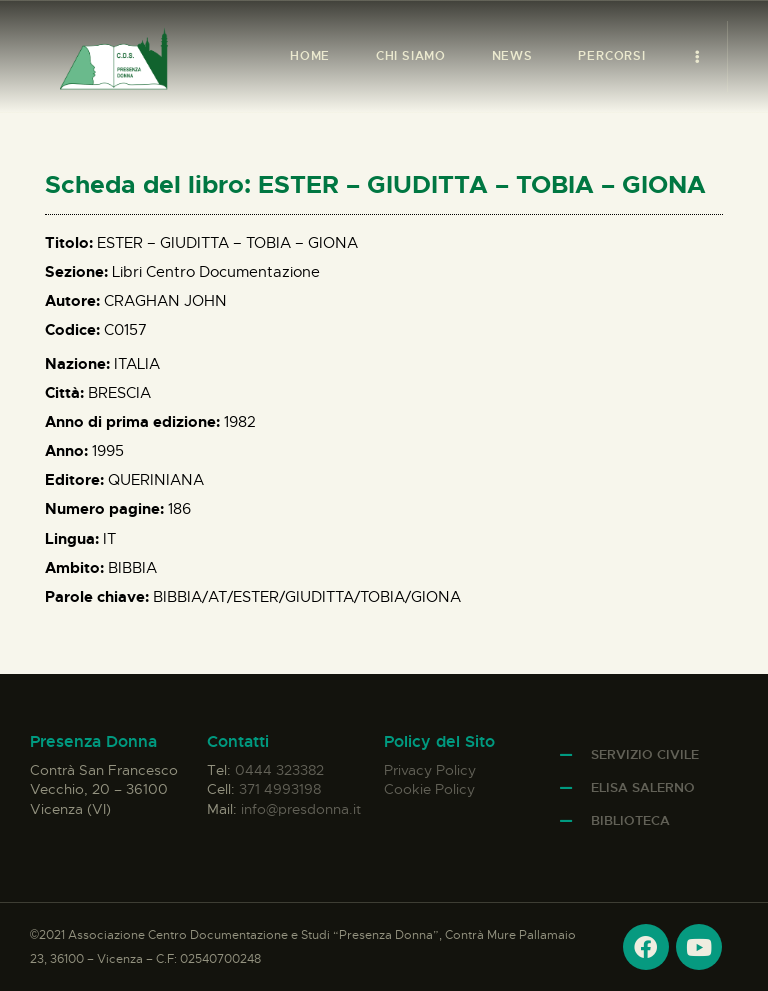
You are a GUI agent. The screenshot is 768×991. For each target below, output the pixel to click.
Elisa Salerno (643, 787)
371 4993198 (280, 789)
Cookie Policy (429, 789)
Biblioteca (630, 820)
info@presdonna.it (301, 809)
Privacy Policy (430, 770)
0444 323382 (279, 770)
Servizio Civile (645, 754)
